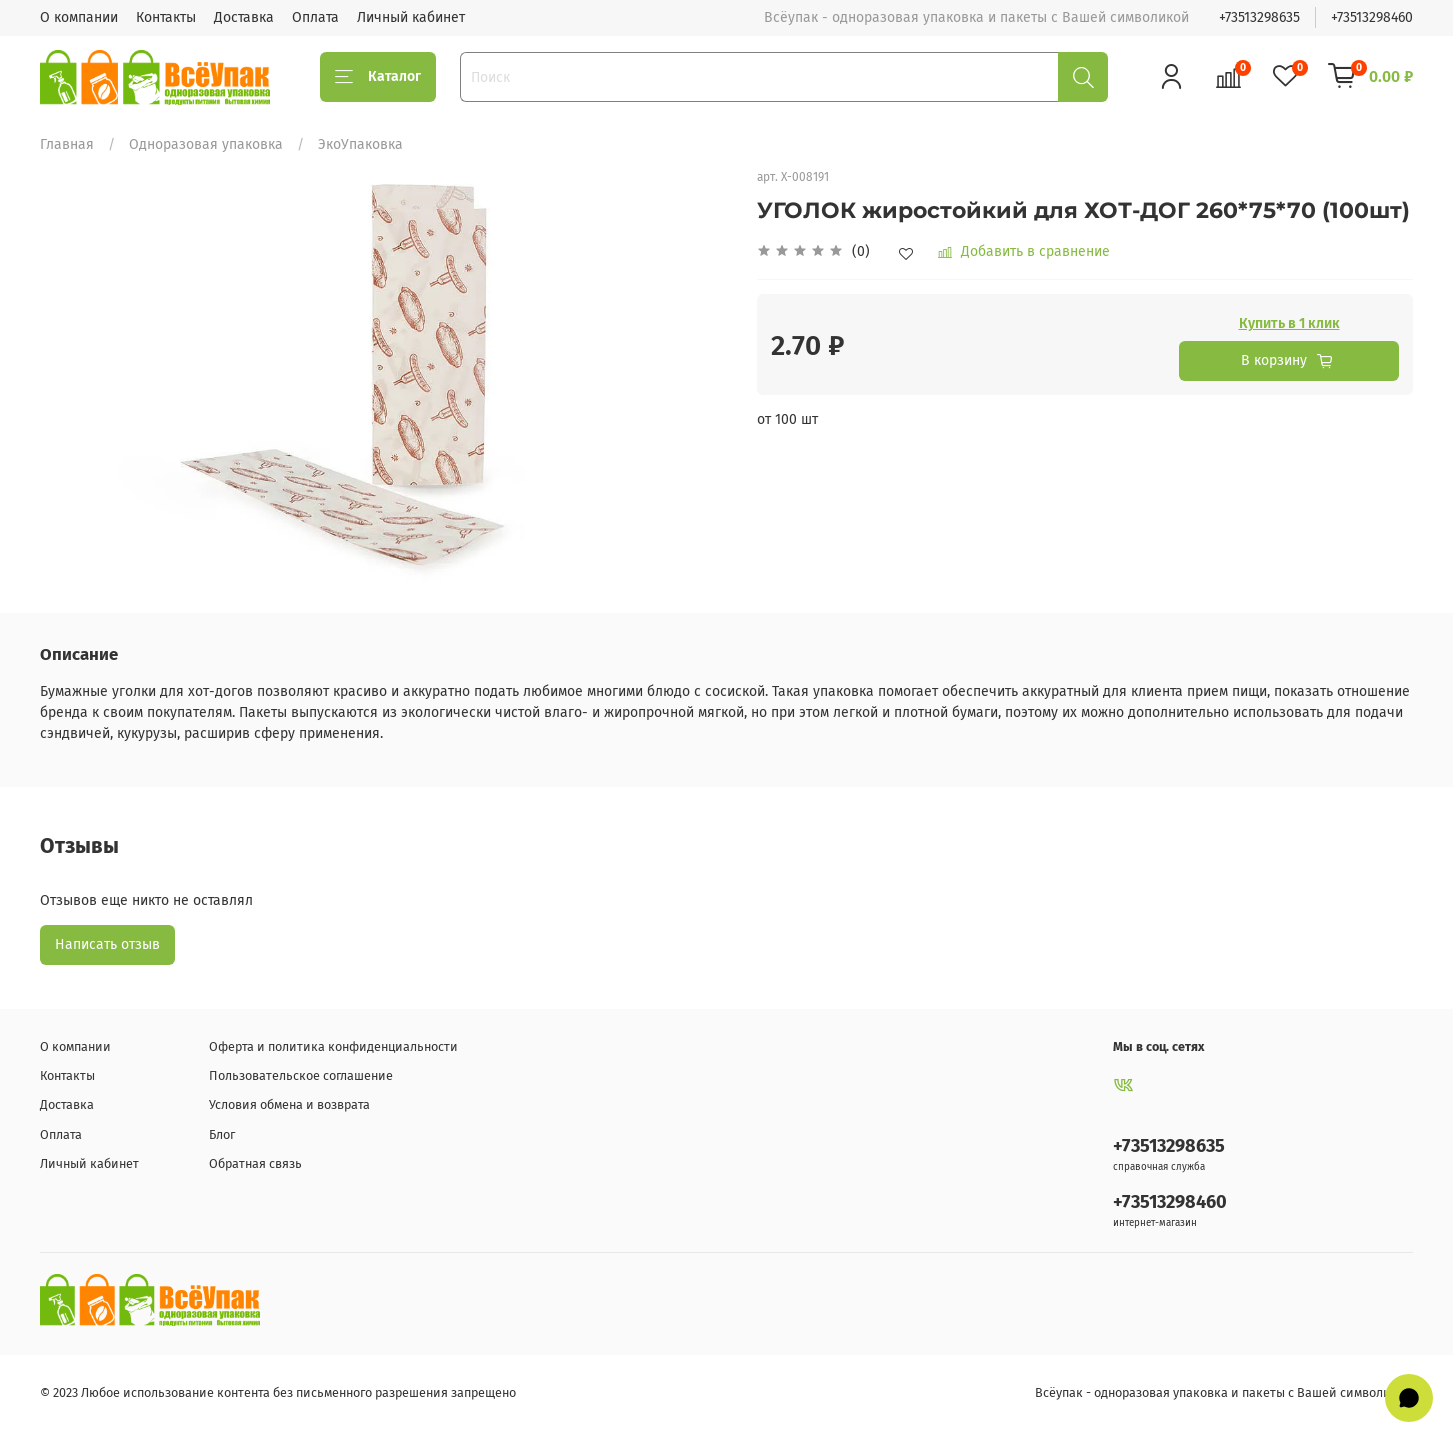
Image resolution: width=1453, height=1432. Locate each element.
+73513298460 (1372, 17)
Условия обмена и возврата (289, 1104)
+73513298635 (1259, 17)
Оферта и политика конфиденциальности (333, 1046)
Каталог (378, 77)
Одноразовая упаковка (206, 144)
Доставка (244, 17)
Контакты (166, 17)
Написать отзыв (107, 944)
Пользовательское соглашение (301, 1075)
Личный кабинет (411, 17)
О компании (79, 17)
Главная (67, 144)
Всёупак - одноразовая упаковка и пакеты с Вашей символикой (1224, 1392)
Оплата (315, 17)
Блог (222, 1134)
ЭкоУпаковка (360, 144)
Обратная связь (255, 1163)
